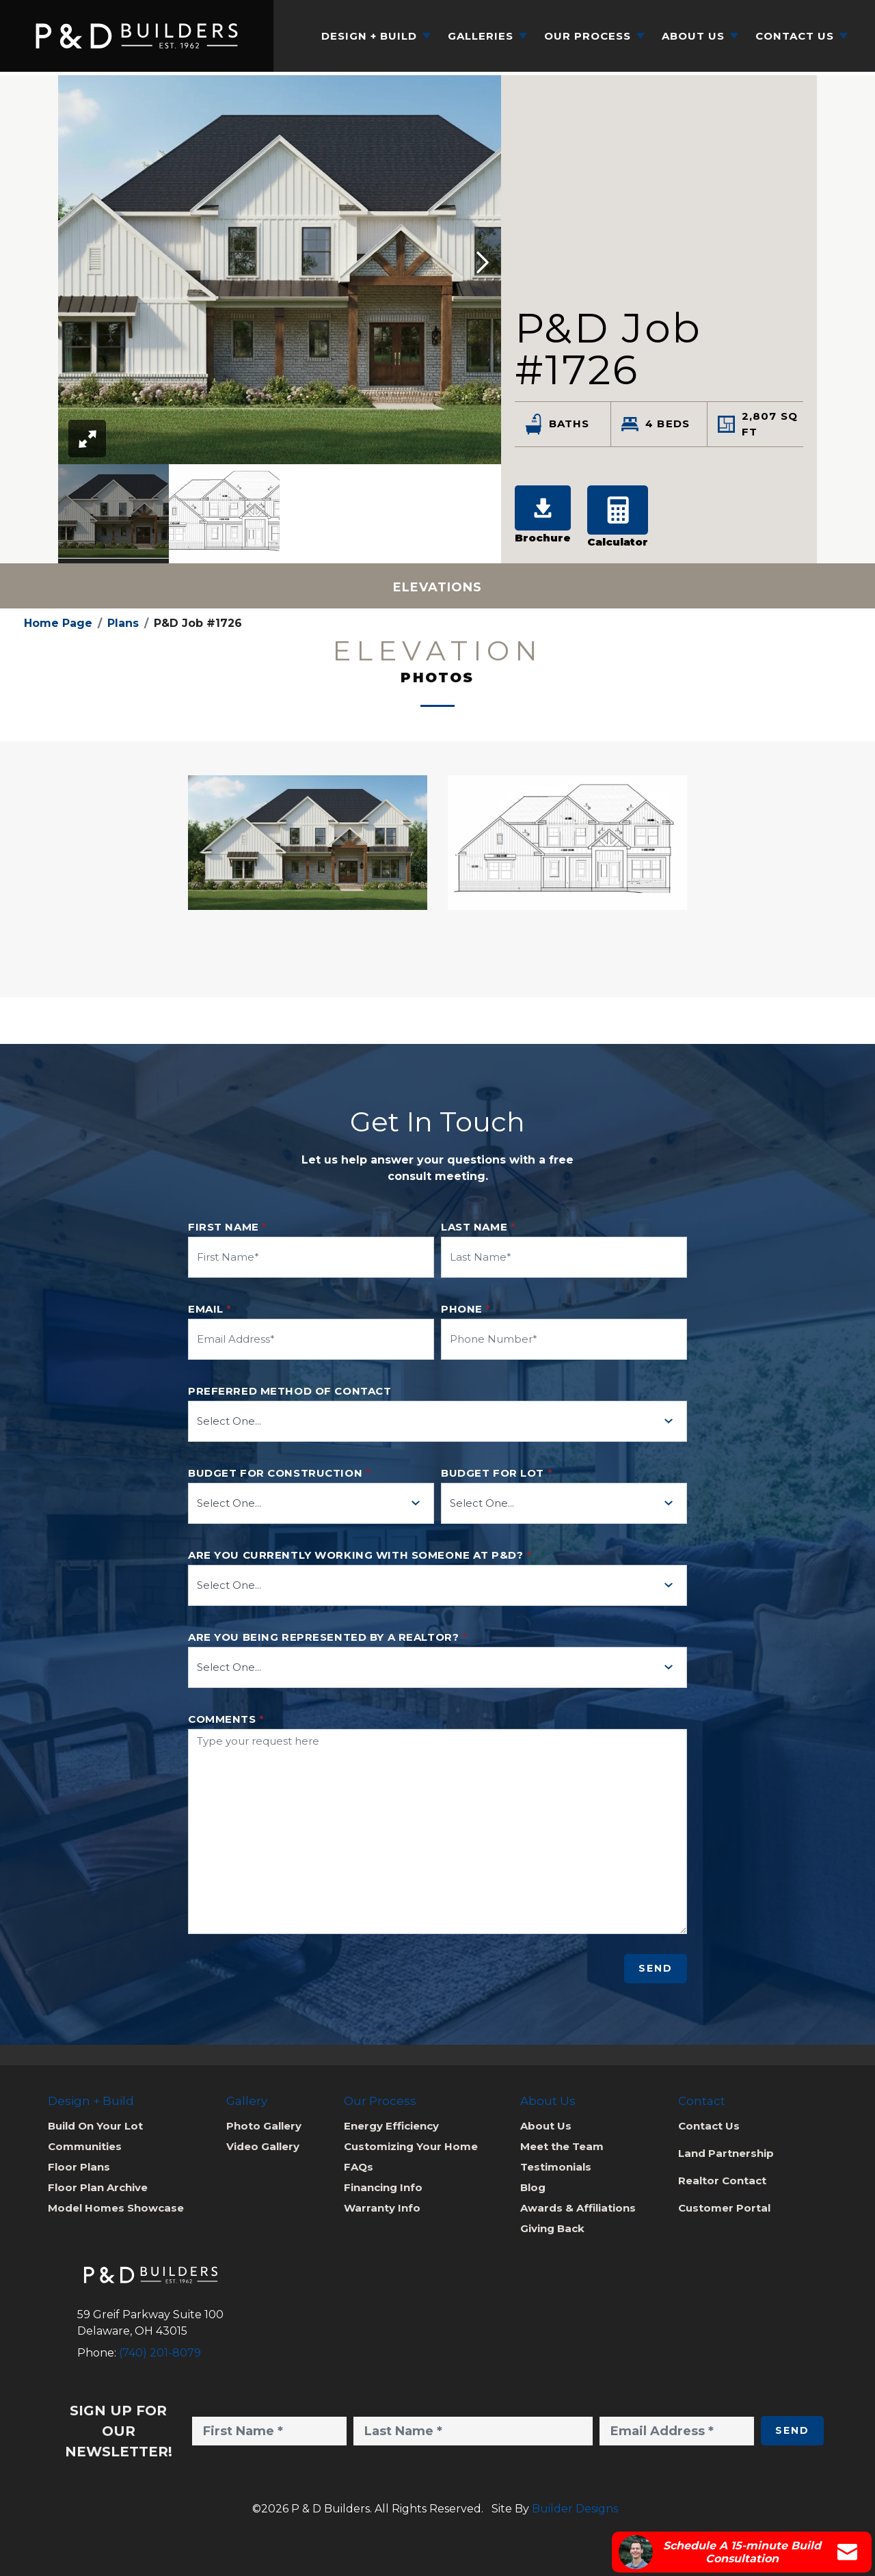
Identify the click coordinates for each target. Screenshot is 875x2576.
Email (210, 1309)
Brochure (543, 514)
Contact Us (709, 2125)
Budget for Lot (496, 1473)
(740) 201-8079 (160, 2352)
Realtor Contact (722, 2180)
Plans (123, 623)
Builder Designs (575, 2508)
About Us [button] (693, 35)
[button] (482, 264)
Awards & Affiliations (578, 2207)
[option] (113, 513)
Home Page (58, 623)
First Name (227, 1227)
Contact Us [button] (794, 35)
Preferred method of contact (289, 1391)
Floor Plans (79, 2166)
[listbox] (279, 513)
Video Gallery (262, 2146)
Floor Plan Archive (98, 2187)
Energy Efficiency (391, 2125)
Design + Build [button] (369, 35)
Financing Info (383, 2187)
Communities (85, 2146)
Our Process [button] (587, 35)
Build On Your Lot (95, 2125)
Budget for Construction (279, 1473)
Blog (533, 2187)
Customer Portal (724, 2207)
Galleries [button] (480, 35)
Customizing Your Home (411, 2146)
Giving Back (552, 2228)
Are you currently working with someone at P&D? (359, 1555)
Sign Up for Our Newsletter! (118, 2431)
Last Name (478, 1227)
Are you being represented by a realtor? (327, 1637)
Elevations (437, 587)
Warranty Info (382, 2207)
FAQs (358, 2166)
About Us (545, 2125)
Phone (466, 1309)
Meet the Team (562, 2146)
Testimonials (555, 2166)
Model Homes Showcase (116, 2207)
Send (655, 1968)
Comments (226, 1719)
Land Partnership (726, 2153)
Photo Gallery (263, 2125)
